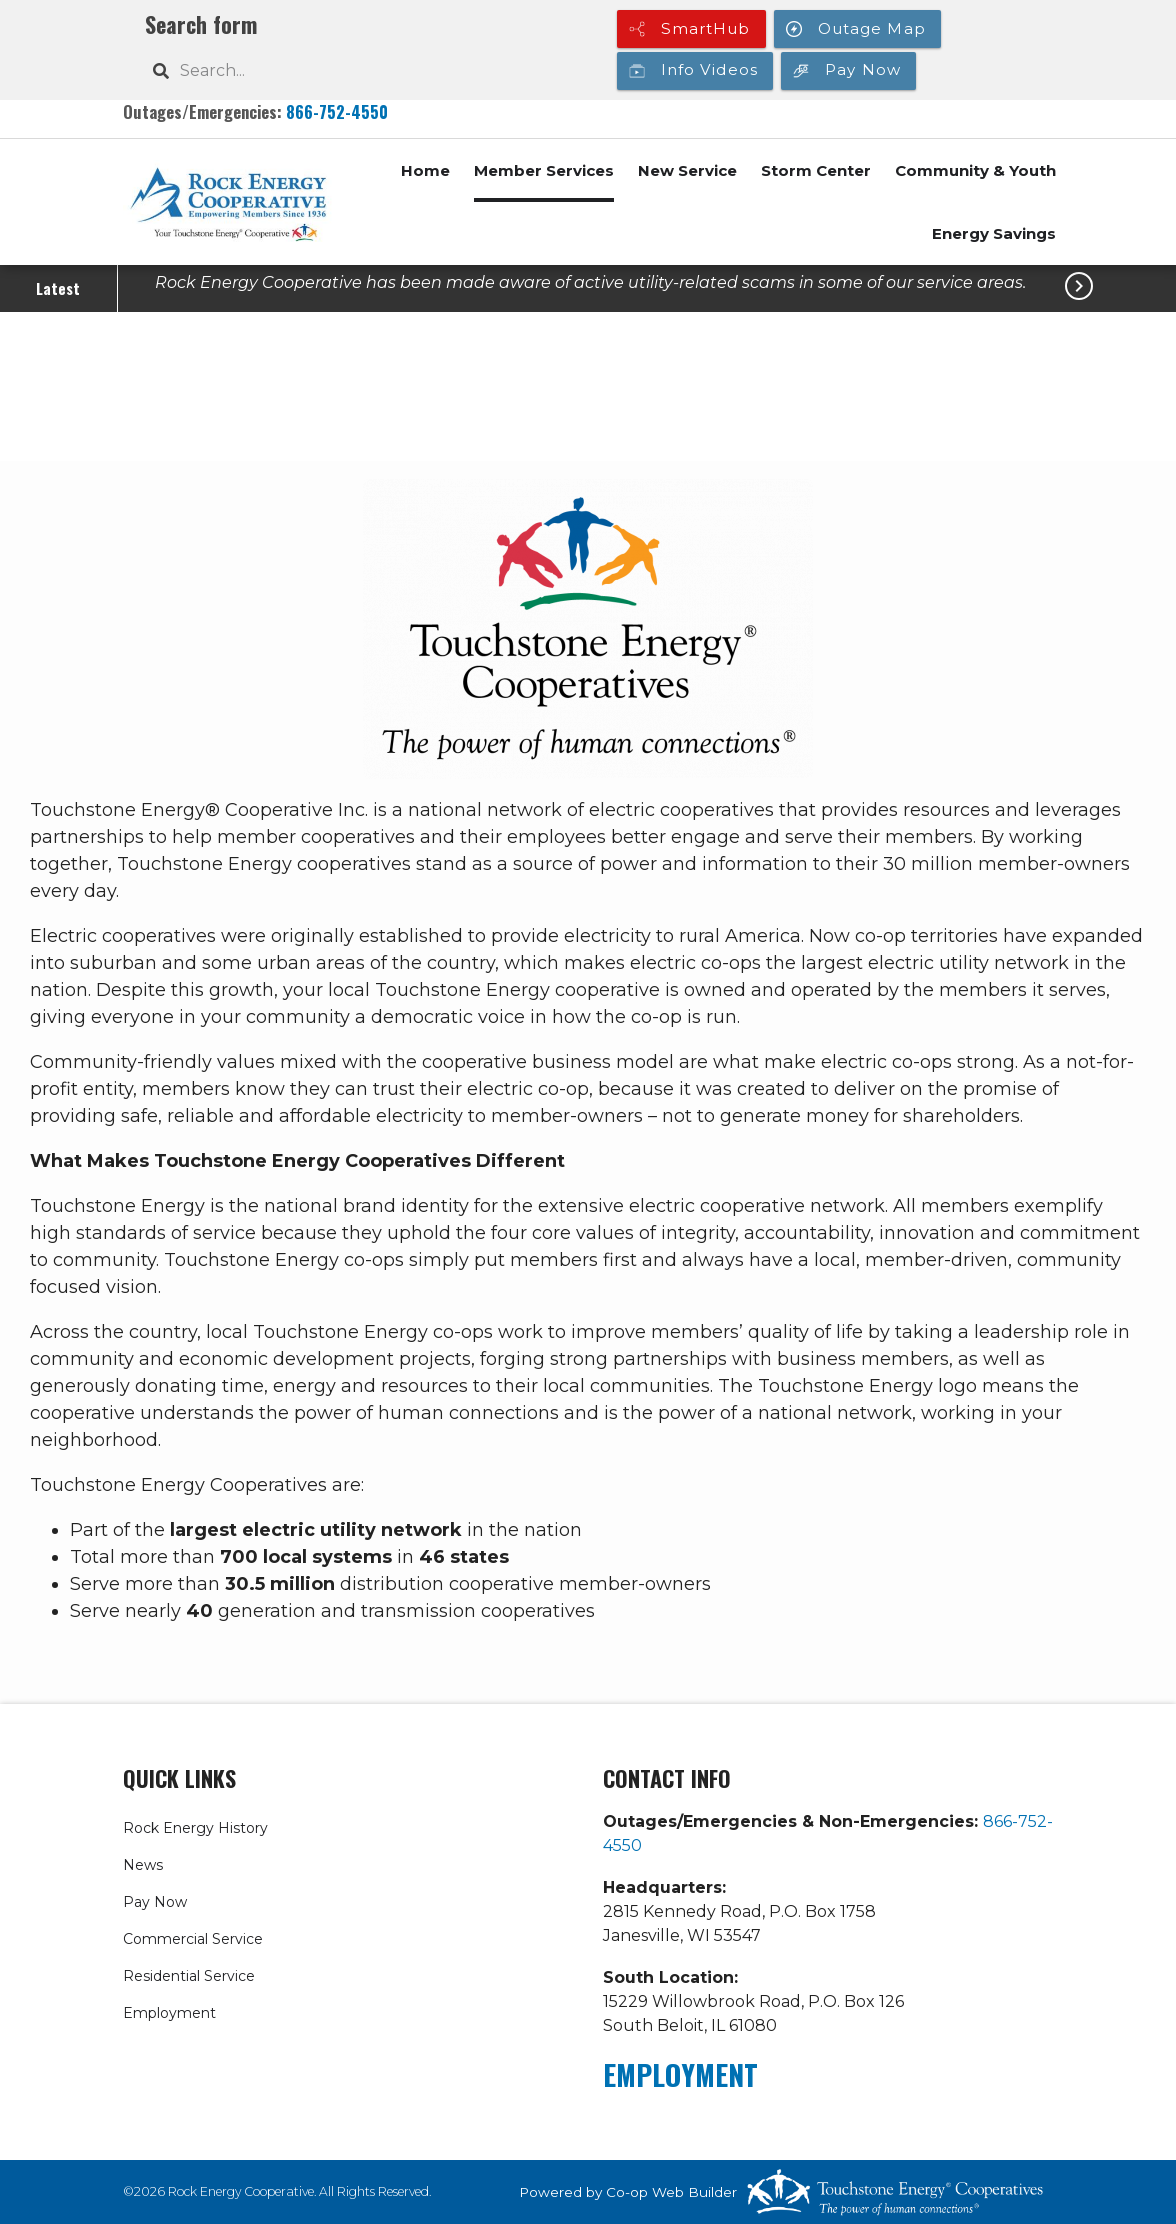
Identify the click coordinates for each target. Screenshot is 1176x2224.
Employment (169, 2013)
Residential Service (189, 1976)
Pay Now (155, 1902)
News (143, 1865)
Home (425, 170)
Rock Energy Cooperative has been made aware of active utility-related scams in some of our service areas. (590, 282)
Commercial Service (193, 1939)
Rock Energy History (195, 1828)
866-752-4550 (337, 111)
